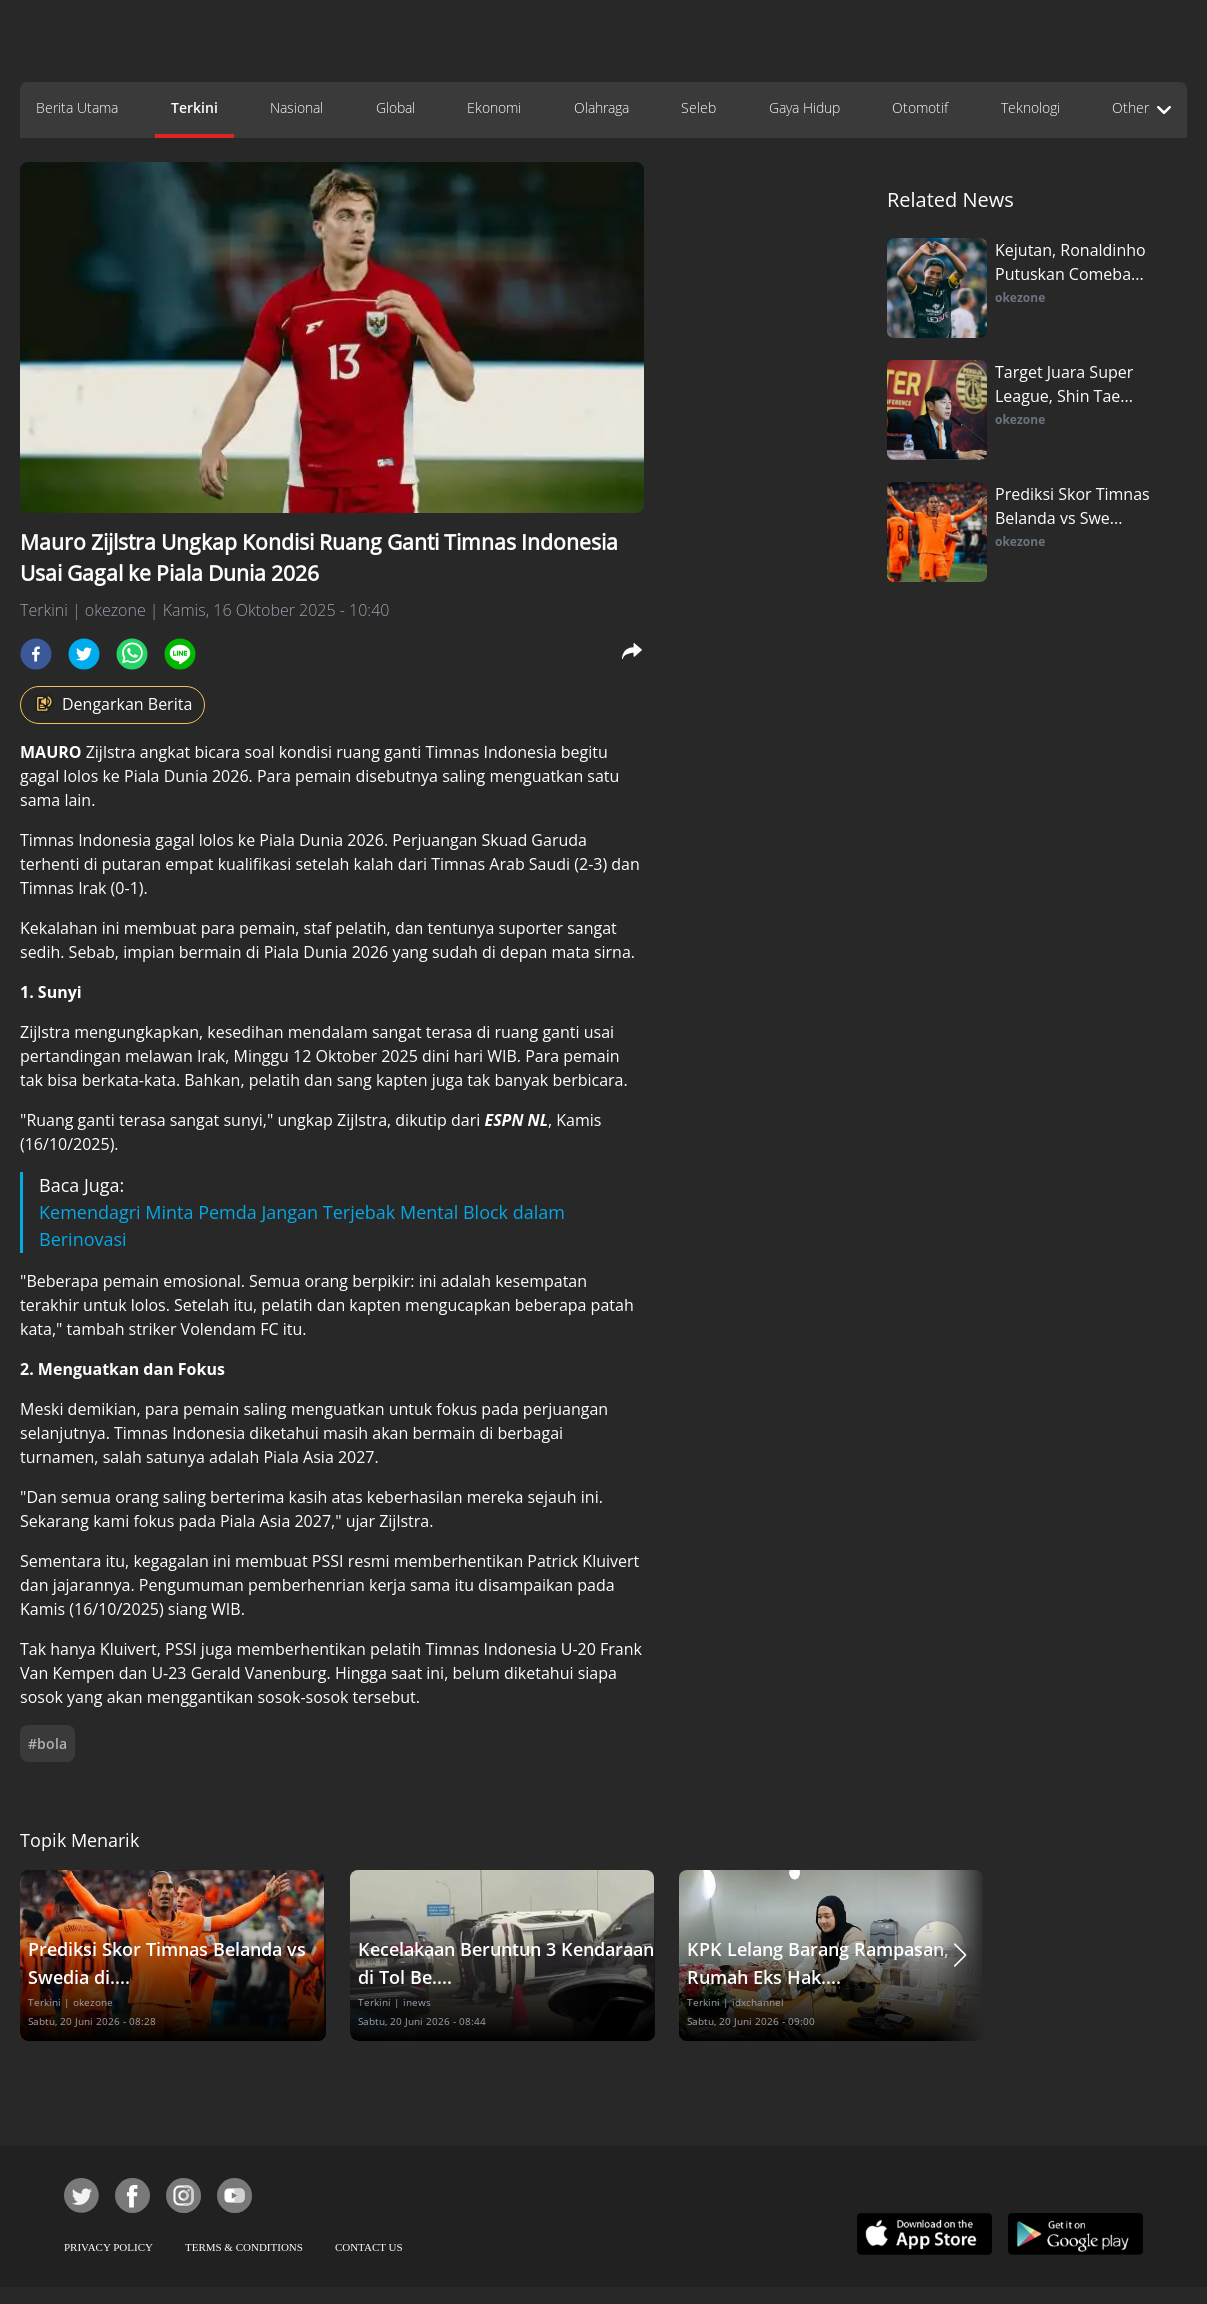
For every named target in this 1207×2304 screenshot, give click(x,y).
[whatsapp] (132, 654)
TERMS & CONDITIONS (244, 2247)
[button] (960, 1955)
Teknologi (1030, 107)
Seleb (698, 107)
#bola (47, 1743)
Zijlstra (78, 752)
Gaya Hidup (804, 107)
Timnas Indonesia (491, 752)
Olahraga (601, 107)
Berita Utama (77, 107)
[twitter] (84, 654)
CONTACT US (369, 2247)
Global (395, 107)
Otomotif (920, 107)
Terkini (194, 107)
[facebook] (36, 654)
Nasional (296, 107)
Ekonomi (494, 107)
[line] (180, 654)
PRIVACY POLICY (108, 2247)
